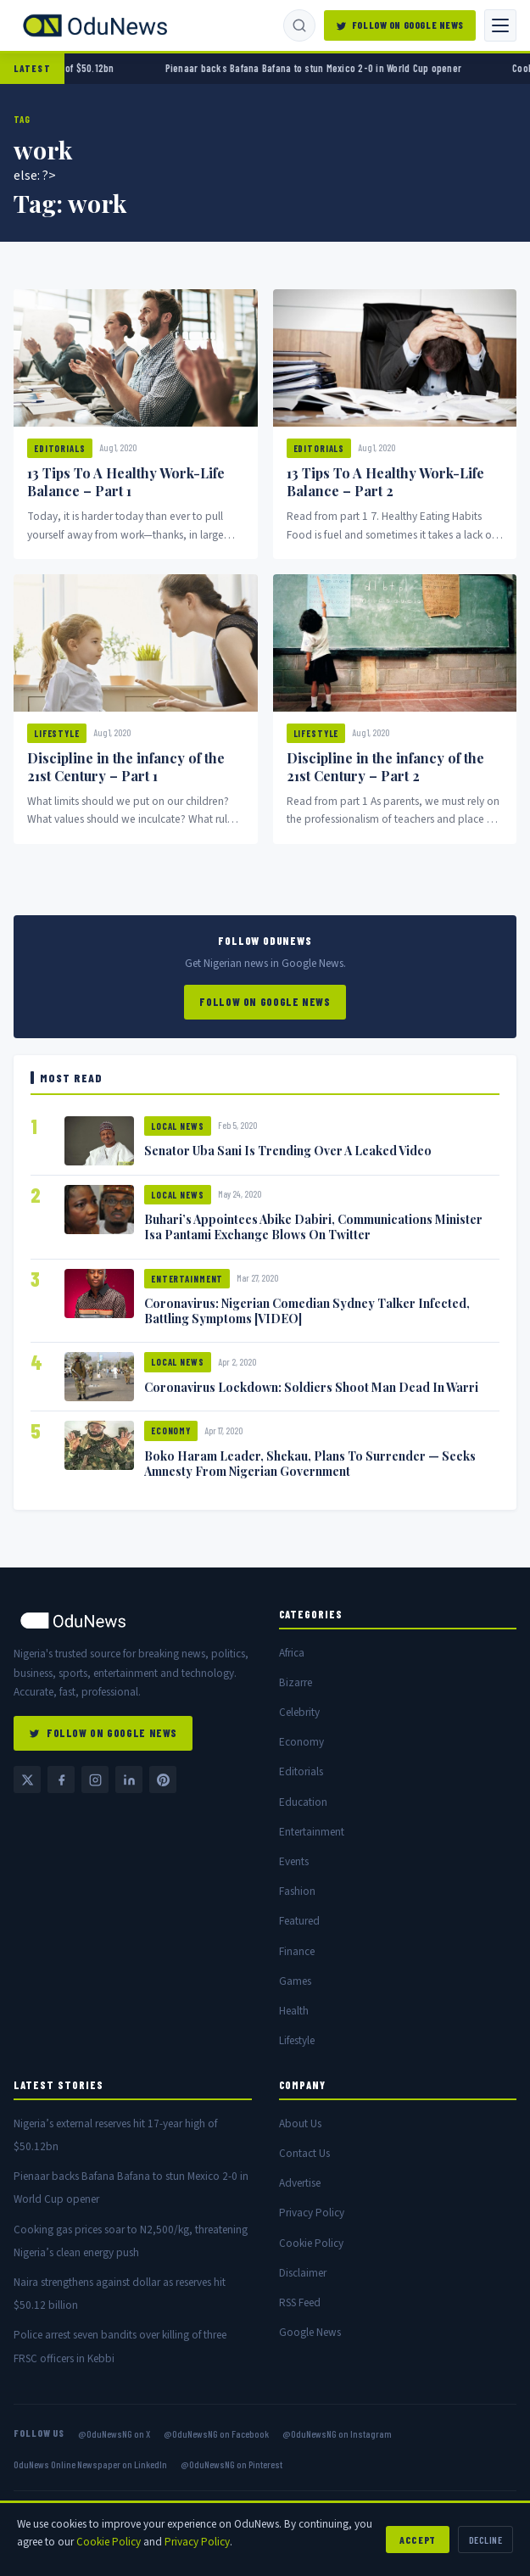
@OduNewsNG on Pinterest (231, 2464)
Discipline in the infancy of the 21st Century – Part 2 (385, 767)
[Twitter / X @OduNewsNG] (27, 1779)
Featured (299, 1921)
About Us (300, 2123)
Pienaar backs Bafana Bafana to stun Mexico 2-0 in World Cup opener (334, 68)
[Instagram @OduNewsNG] (95, 1779)
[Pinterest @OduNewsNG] (162, 1779)
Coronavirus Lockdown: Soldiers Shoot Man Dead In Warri (311, 1386)
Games (295, 1981)
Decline (485, 2539)
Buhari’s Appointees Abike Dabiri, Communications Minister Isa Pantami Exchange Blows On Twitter (313, 1226)
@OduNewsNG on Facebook (216, 2433)
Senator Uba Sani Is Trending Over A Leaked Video (288, 1150)
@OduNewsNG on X (114, 2433)
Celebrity (299, 1712)
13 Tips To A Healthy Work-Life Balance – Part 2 (385, 482)
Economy (171, 1430)
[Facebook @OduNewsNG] (61, 1779)
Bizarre (295, 1682)
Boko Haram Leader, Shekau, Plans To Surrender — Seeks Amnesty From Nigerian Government (310, 1463)
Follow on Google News (264, 1002)
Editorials (60, 448)
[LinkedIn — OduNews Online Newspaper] (128, 1779)
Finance (297, 1951)
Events (294, 1861)
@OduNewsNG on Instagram (337, 2433)
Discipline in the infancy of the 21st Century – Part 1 (126, 767)
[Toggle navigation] (500, 25)
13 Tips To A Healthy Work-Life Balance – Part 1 (126, 482)
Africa (291, 1653)
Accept (417, 2539)
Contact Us (304, 2153)
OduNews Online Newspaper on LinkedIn (90, 2464)
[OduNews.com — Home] (95, 25)
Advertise (300, 2183)
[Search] (299, 25)
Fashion (297, 1891)
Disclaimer (302, 2273)
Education (303, 1802)
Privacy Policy (311, 2212)
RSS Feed (300, 2302)
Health (294, 2011)
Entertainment (187, 1278)
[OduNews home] (133, 1620)
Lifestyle (57, 733)
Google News (310, 2332)
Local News (177, 1126)
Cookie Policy (311, 2243)
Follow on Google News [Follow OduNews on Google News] (400, 25)
